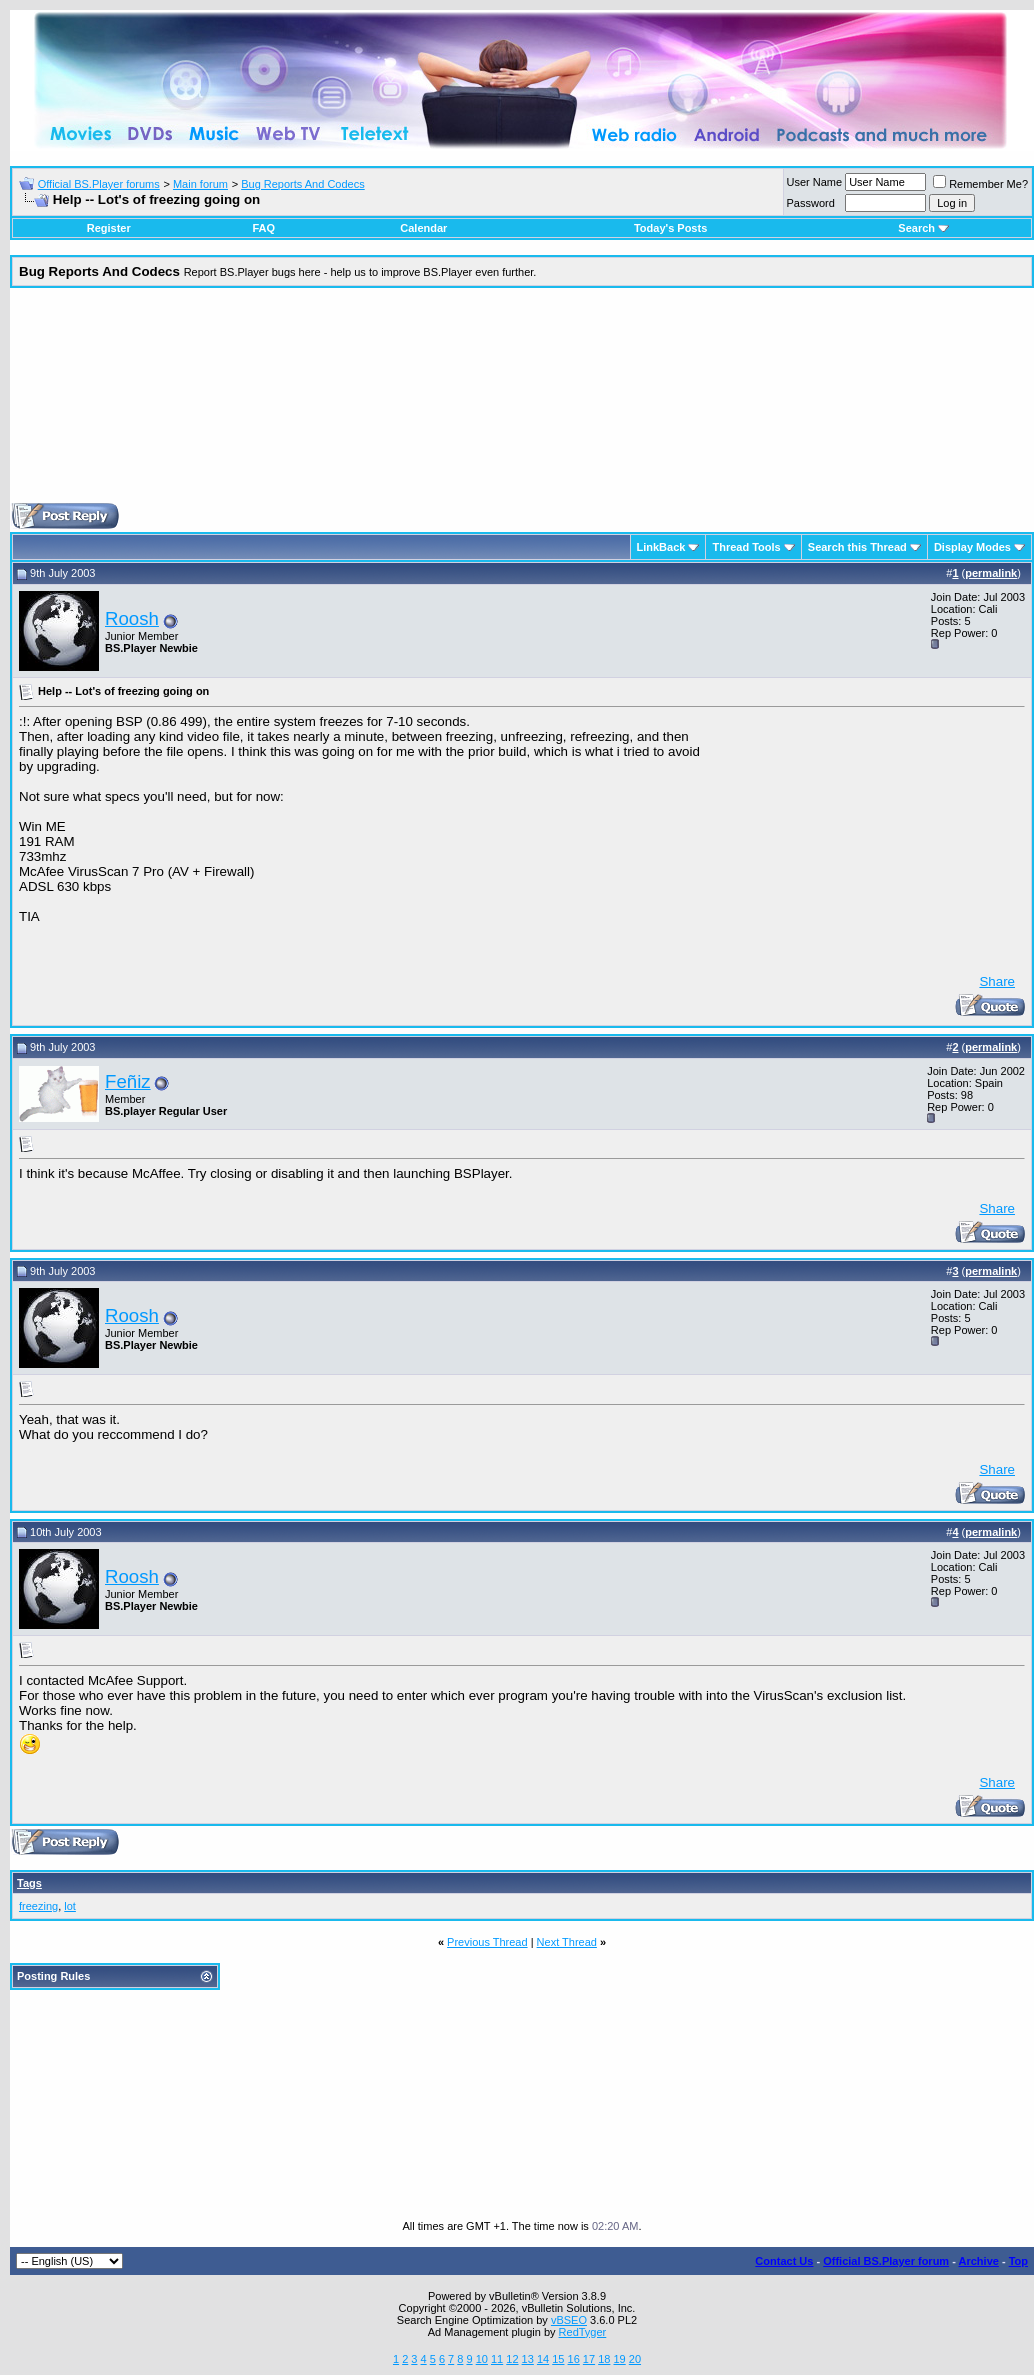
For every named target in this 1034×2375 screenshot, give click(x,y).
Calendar (423, 228)
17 (589, 2359)
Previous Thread (487, 1942)
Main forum (200, 184)
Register (109, 228)
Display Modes (972, 547)
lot (70, 1906)
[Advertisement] (522, 403)
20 (635, 2359)
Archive (979, 2261)
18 (604, 2359)
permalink (991, 573)
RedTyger (583, 2332)
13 (528, 2359)
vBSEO (569, 2320)
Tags (29, 1883)
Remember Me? (980, 184)
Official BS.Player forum (886, 2261)
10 (482, 2359)
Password (811, 203)
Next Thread (567, 1942)
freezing (38, 1906)
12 (512, 2359)
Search (923, 228)
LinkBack (661, 547)
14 (543, 2359)
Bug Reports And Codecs (303, 184)
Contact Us (784, 2261)
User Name (815, 182)
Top (1018, 2261)
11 (497, 2359)
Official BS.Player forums (99, 184)
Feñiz (128, 1081)
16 (574, 2359)
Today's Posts (670, 228)
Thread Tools (746, 547)
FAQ (263, 228)
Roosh (132, 618)
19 (619, 2359)
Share (997, 981)
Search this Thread (857, 547)
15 (558, 2359)
